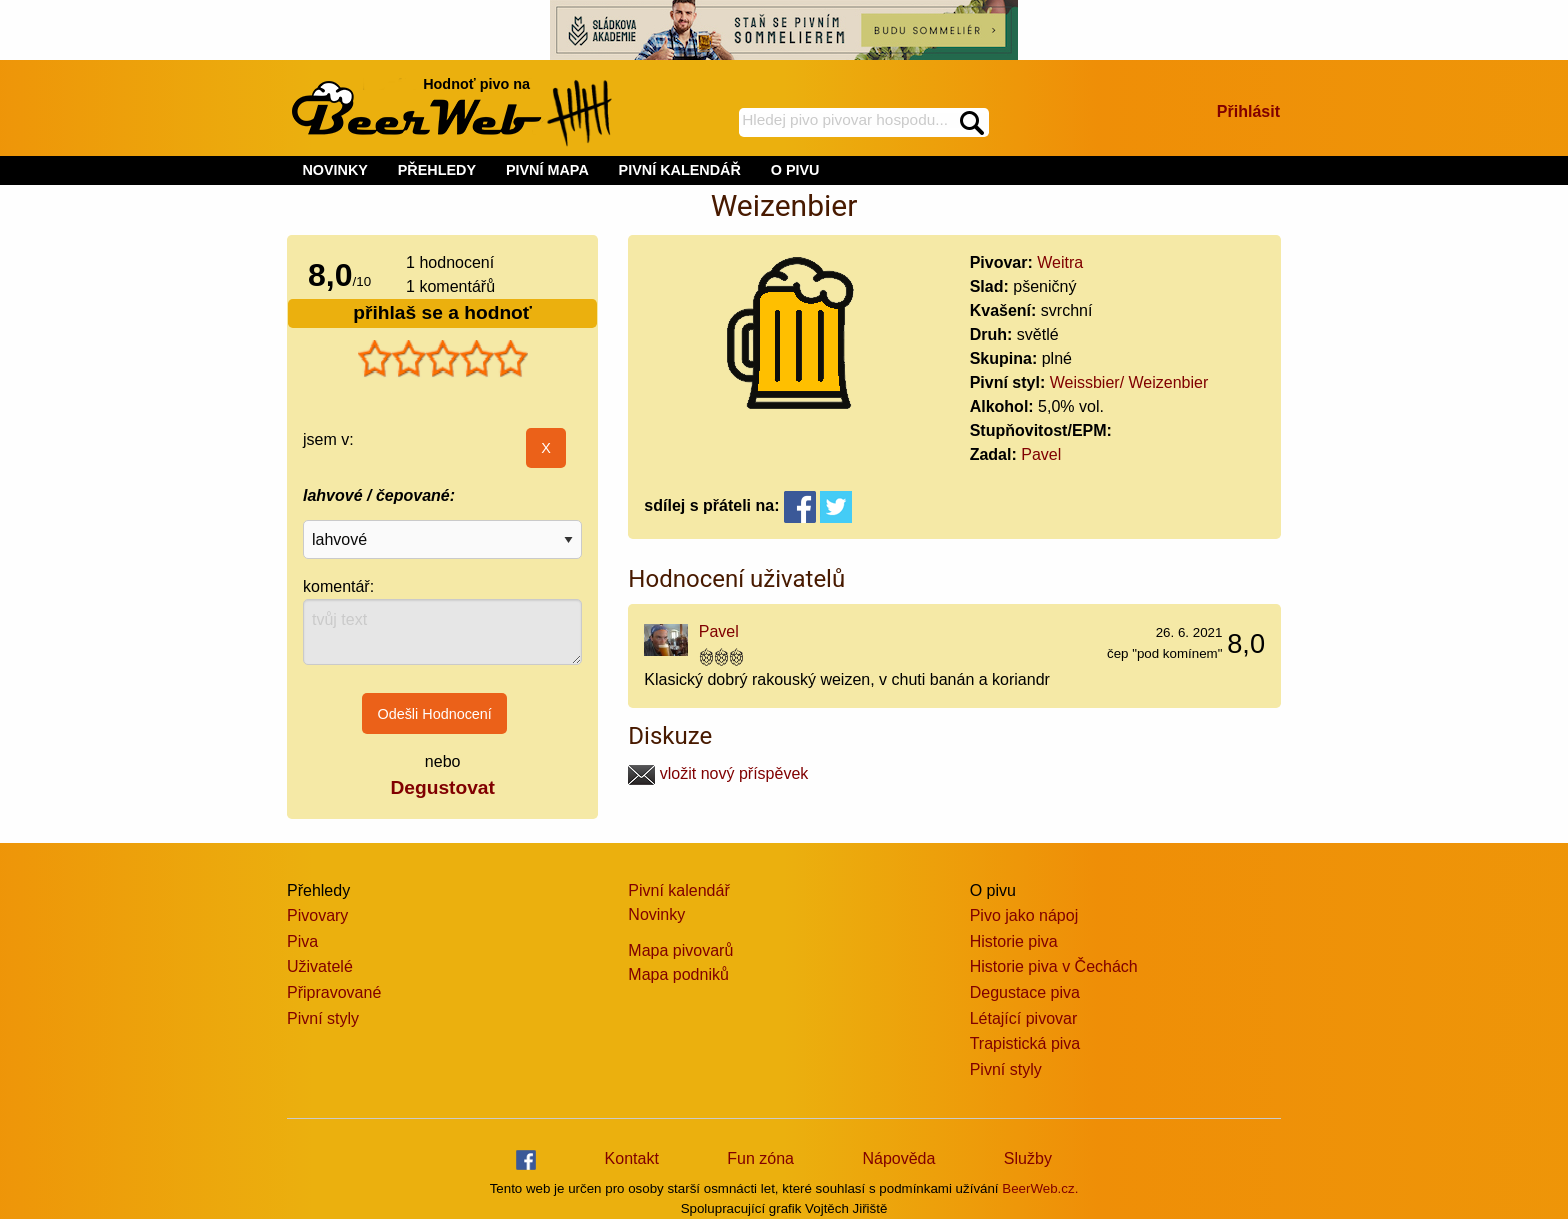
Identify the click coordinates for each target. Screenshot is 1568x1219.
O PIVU (795, 170)
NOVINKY (335, 170)
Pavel (1041, 454)
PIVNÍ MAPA (547, 170)
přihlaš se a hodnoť (442, 312)
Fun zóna (760, 1158)
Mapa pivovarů (680, 950)
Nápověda (898, 1158)
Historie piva (1014, 941)
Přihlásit (1248, 111)
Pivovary (317, 915)
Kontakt (632, 1158)
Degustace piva (1025, 992)
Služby (1028, 1158)
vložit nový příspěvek (718, 773)
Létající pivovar (1024, 1018)
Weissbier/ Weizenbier (1129, 382)
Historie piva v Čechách (1054, 966)
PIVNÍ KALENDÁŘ (680, 170)
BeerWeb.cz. (1040, 1188)
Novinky (656, 914)
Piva (302, 941)
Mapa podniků (678, 974)
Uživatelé (320, 966)
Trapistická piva (1025, 1043)
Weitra (1060, 262)
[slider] (443, 359)
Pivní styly (323, 1018)
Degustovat (442, 787)
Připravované (334, 992)
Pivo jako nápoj (1024, 915)
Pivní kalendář (678, 890)
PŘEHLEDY (437, 170)
